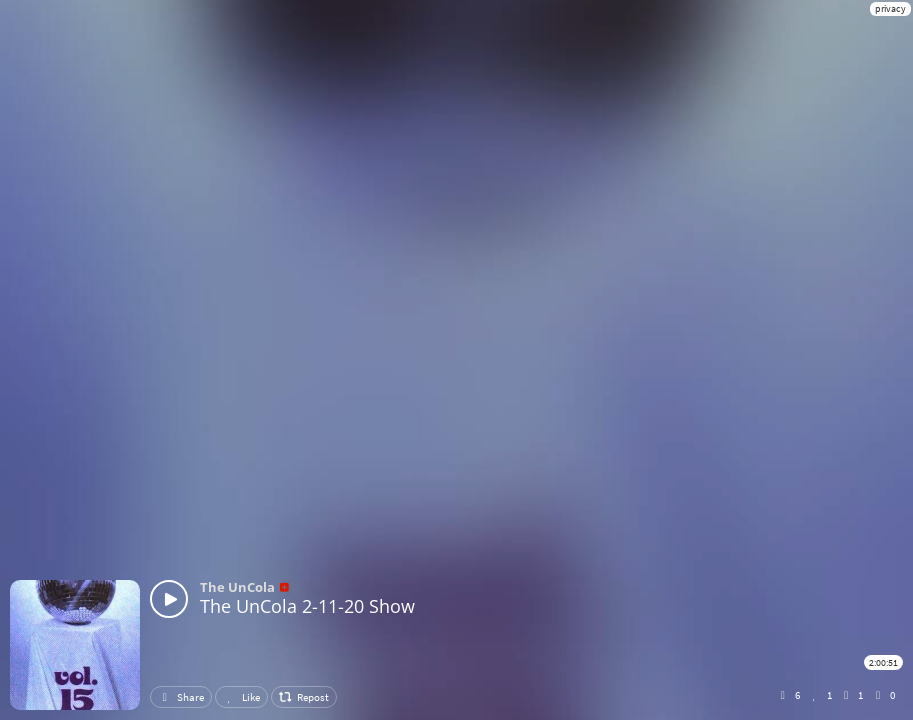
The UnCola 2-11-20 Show (307, 606)
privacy (890, 8)
